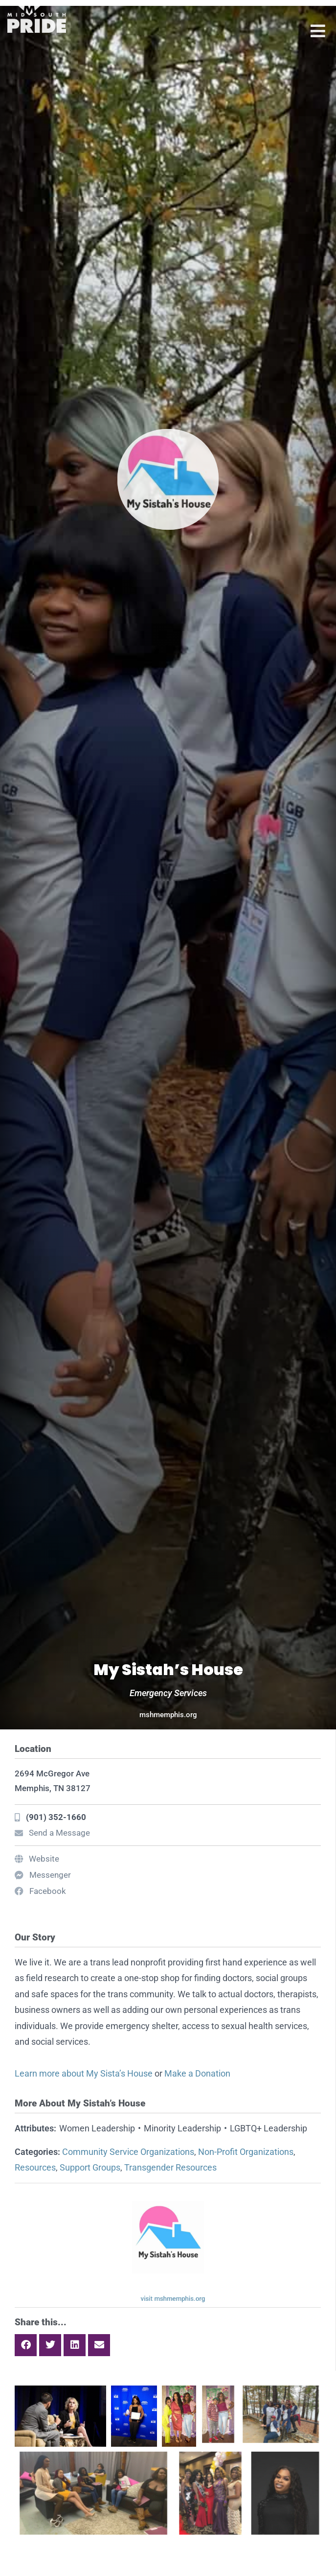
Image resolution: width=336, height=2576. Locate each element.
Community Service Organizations (128, 2152)
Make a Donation (197, 2073)
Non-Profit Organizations (245, 2152)
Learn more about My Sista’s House (84, 2073)
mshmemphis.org (168, 1714)
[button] (26, 2345)
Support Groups (90, 2167)
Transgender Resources (170, 2167)
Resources (35, 2167)
